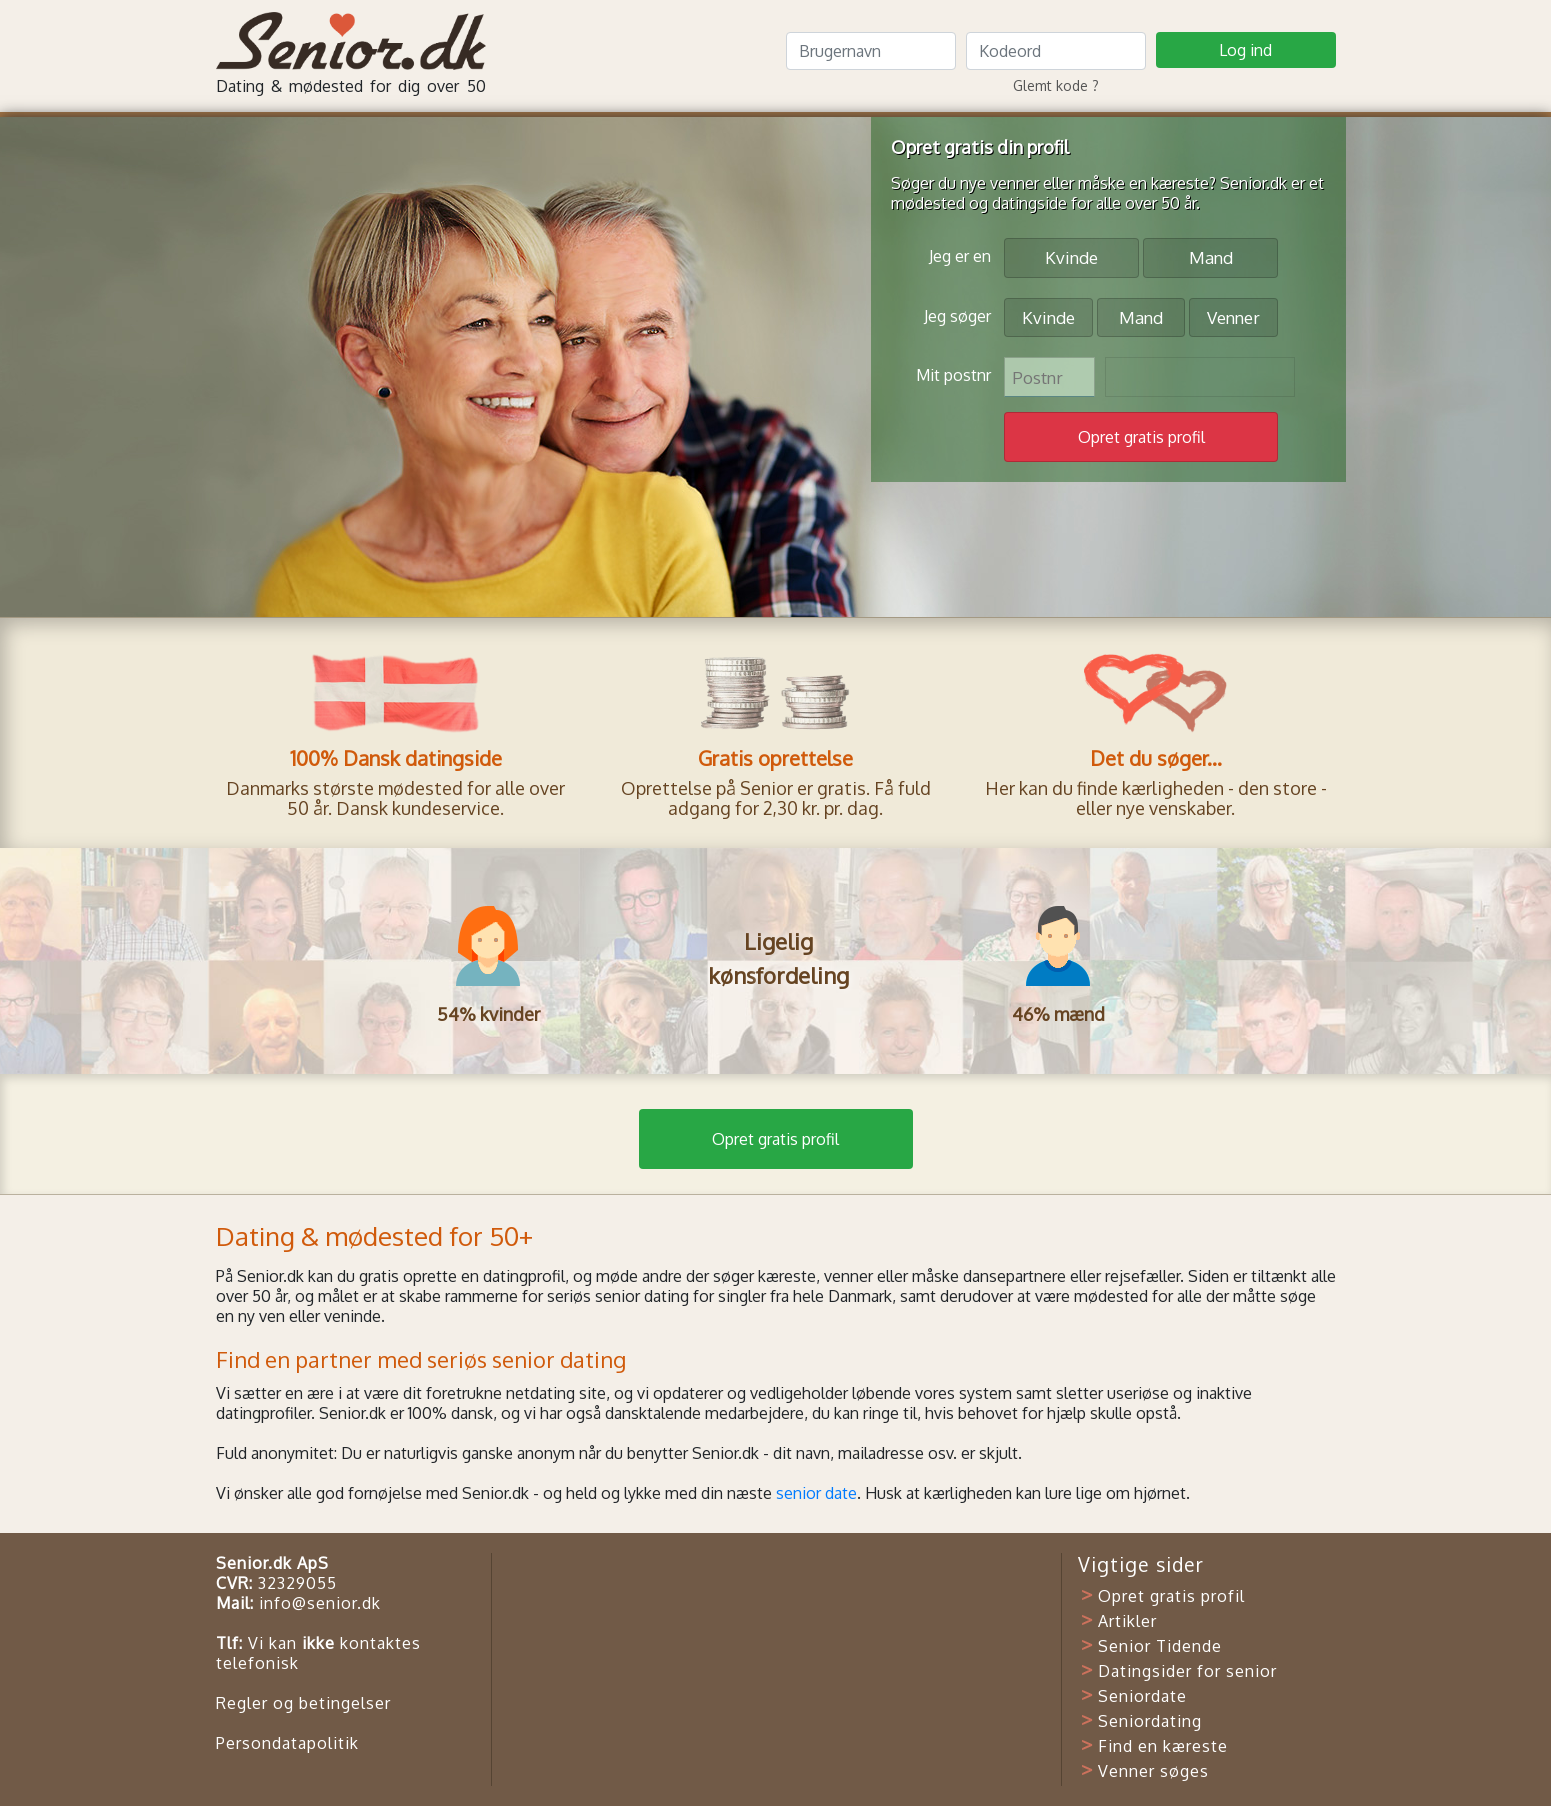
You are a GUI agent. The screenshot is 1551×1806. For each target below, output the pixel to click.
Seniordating (1150, 1721)
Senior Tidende (1160, 1646)
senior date (816, 1493)
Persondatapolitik (287, 1743)
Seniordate (1142, 1696)
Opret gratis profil (775, 1139)
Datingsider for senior (1187, 1671)
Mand (1211, 256)
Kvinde (1071, 256)
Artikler (1127, 1621)
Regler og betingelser (303, 1703)
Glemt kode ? (1056, 85)
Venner (1233, 316)
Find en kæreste (1163, 1746)
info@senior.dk (320, 1603)
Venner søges (1153, 1771)
